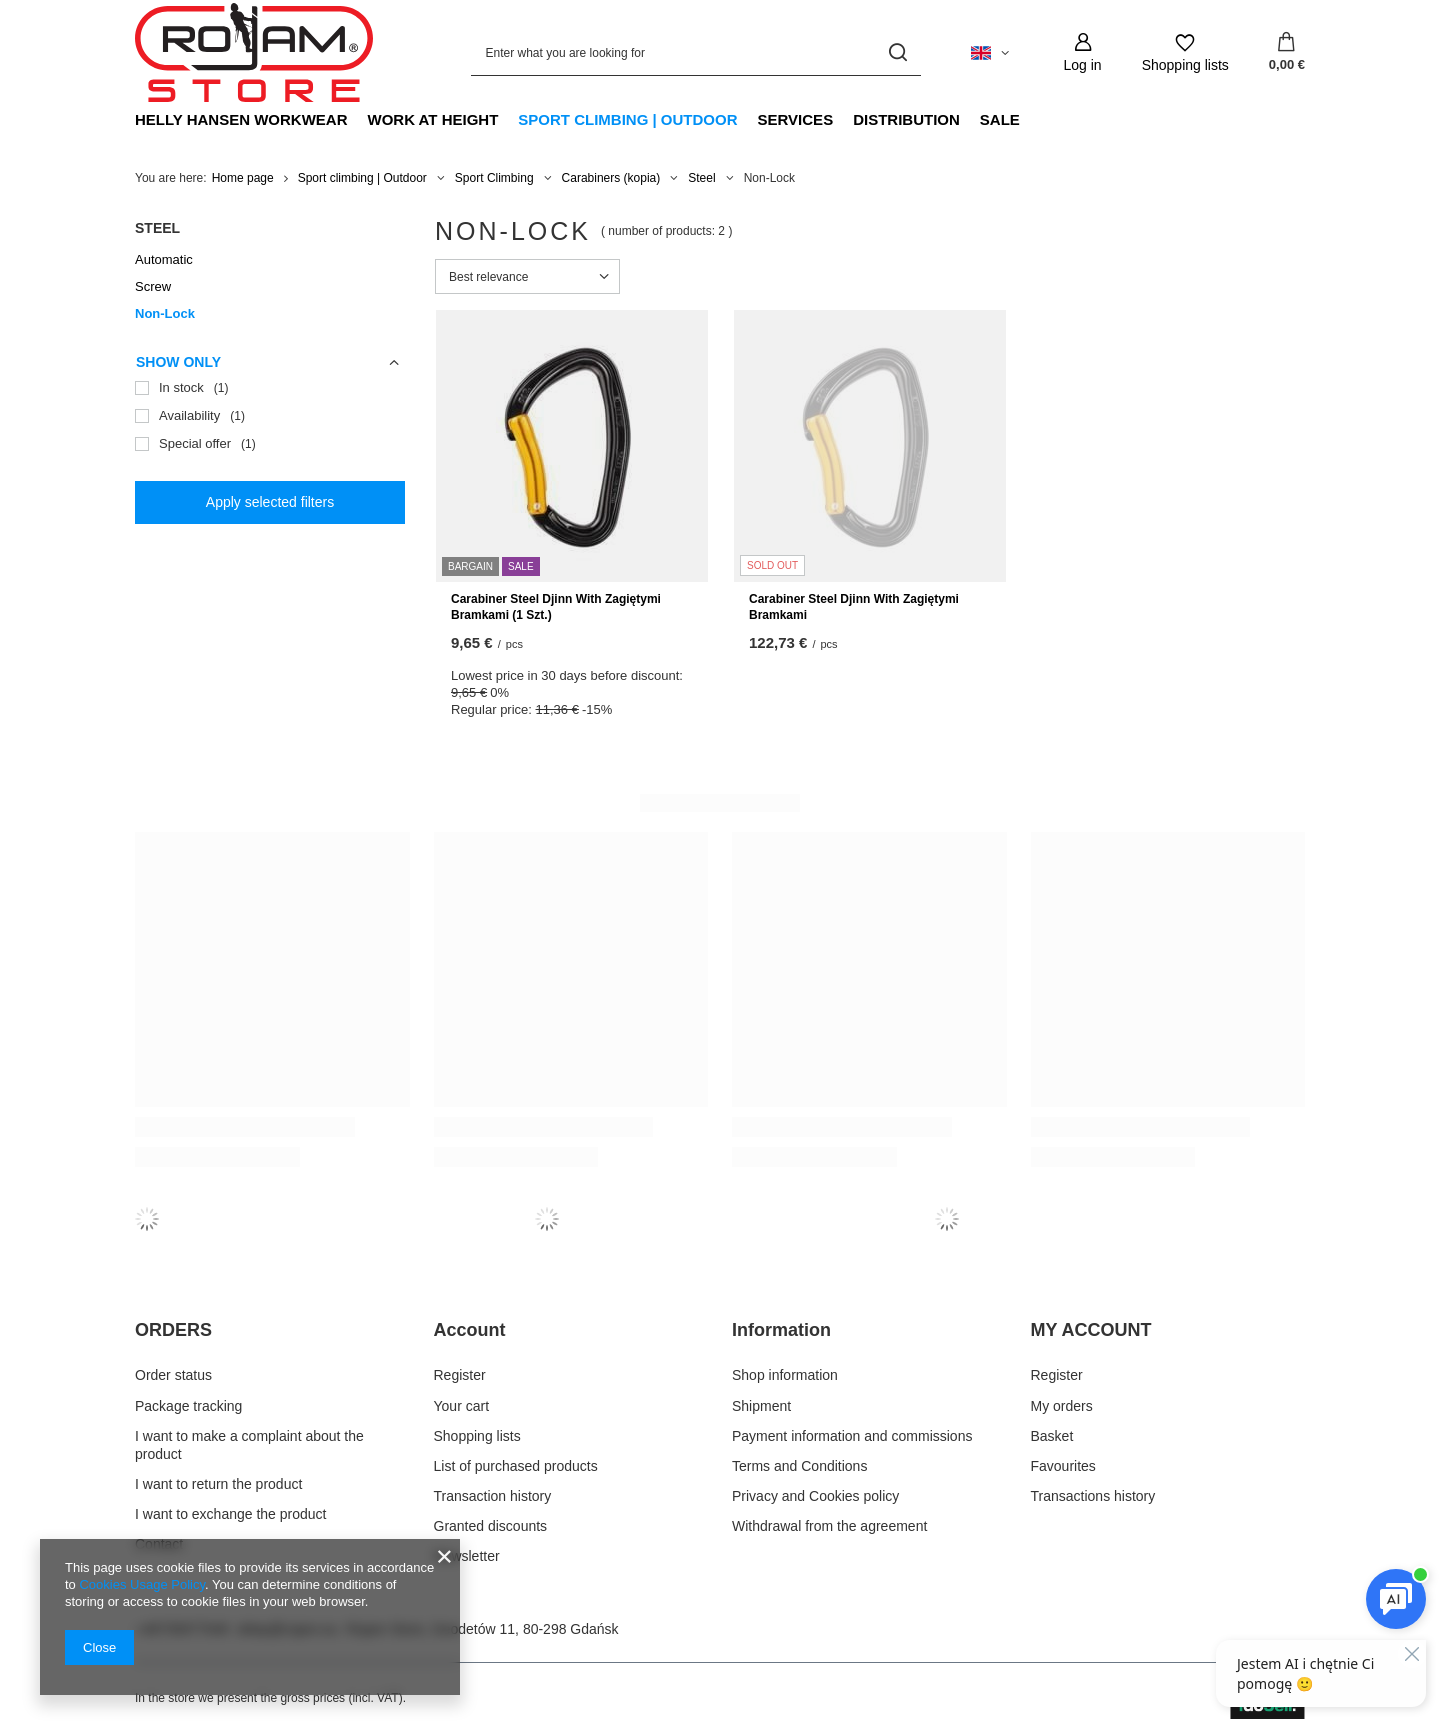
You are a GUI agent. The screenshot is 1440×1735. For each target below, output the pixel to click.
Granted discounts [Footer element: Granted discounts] (491, 1526)
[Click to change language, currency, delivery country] (990, 53)
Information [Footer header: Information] (781, 1330)
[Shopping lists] (1185, 52)
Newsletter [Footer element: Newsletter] (467, 1556)
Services (796, 119)
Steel (701, 178)
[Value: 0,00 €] (1287, 53)
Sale (1000, 119)
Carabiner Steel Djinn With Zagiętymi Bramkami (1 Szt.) (556, 607)
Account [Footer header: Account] (470, 1330)
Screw (153, 286)
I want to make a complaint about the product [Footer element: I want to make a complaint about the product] (249, 1445)
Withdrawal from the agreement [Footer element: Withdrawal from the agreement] (829, 1526)
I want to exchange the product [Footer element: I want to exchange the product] (230, 1514)
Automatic (164, 259)
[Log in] (1083, 52)
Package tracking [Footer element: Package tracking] (188, 1406)
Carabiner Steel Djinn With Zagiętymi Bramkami (854, 607)
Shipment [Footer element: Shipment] (761, 1406)
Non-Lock (165, 313)
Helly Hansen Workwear (241, 119)
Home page (243, 178)
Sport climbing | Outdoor (627, 119)
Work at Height (433, 119)
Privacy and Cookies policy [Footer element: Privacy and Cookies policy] (815, 1496)
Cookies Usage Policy (141, 1584)
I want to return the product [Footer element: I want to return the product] (218, 1484)
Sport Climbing (494, 178)
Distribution (906, 119)
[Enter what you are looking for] (696, 52)
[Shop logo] (254, 53)
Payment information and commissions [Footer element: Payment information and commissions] (852, 1436)
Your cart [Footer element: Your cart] (462, 1406)
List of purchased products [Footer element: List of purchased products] (516, 1466)
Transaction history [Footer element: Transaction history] (493, 1496)
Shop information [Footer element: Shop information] (785, 1375)
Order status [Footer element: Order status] (173, 1375)
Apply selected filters (270, 502)
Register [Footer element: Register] (460, 1375)
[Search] (898, 52)
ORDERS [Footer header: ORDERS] (173, 1330)
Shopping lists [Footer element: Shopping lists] (477, 1436)
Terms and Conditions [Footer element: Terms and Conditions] (799, 1466)
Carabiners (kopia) (611, 178)
